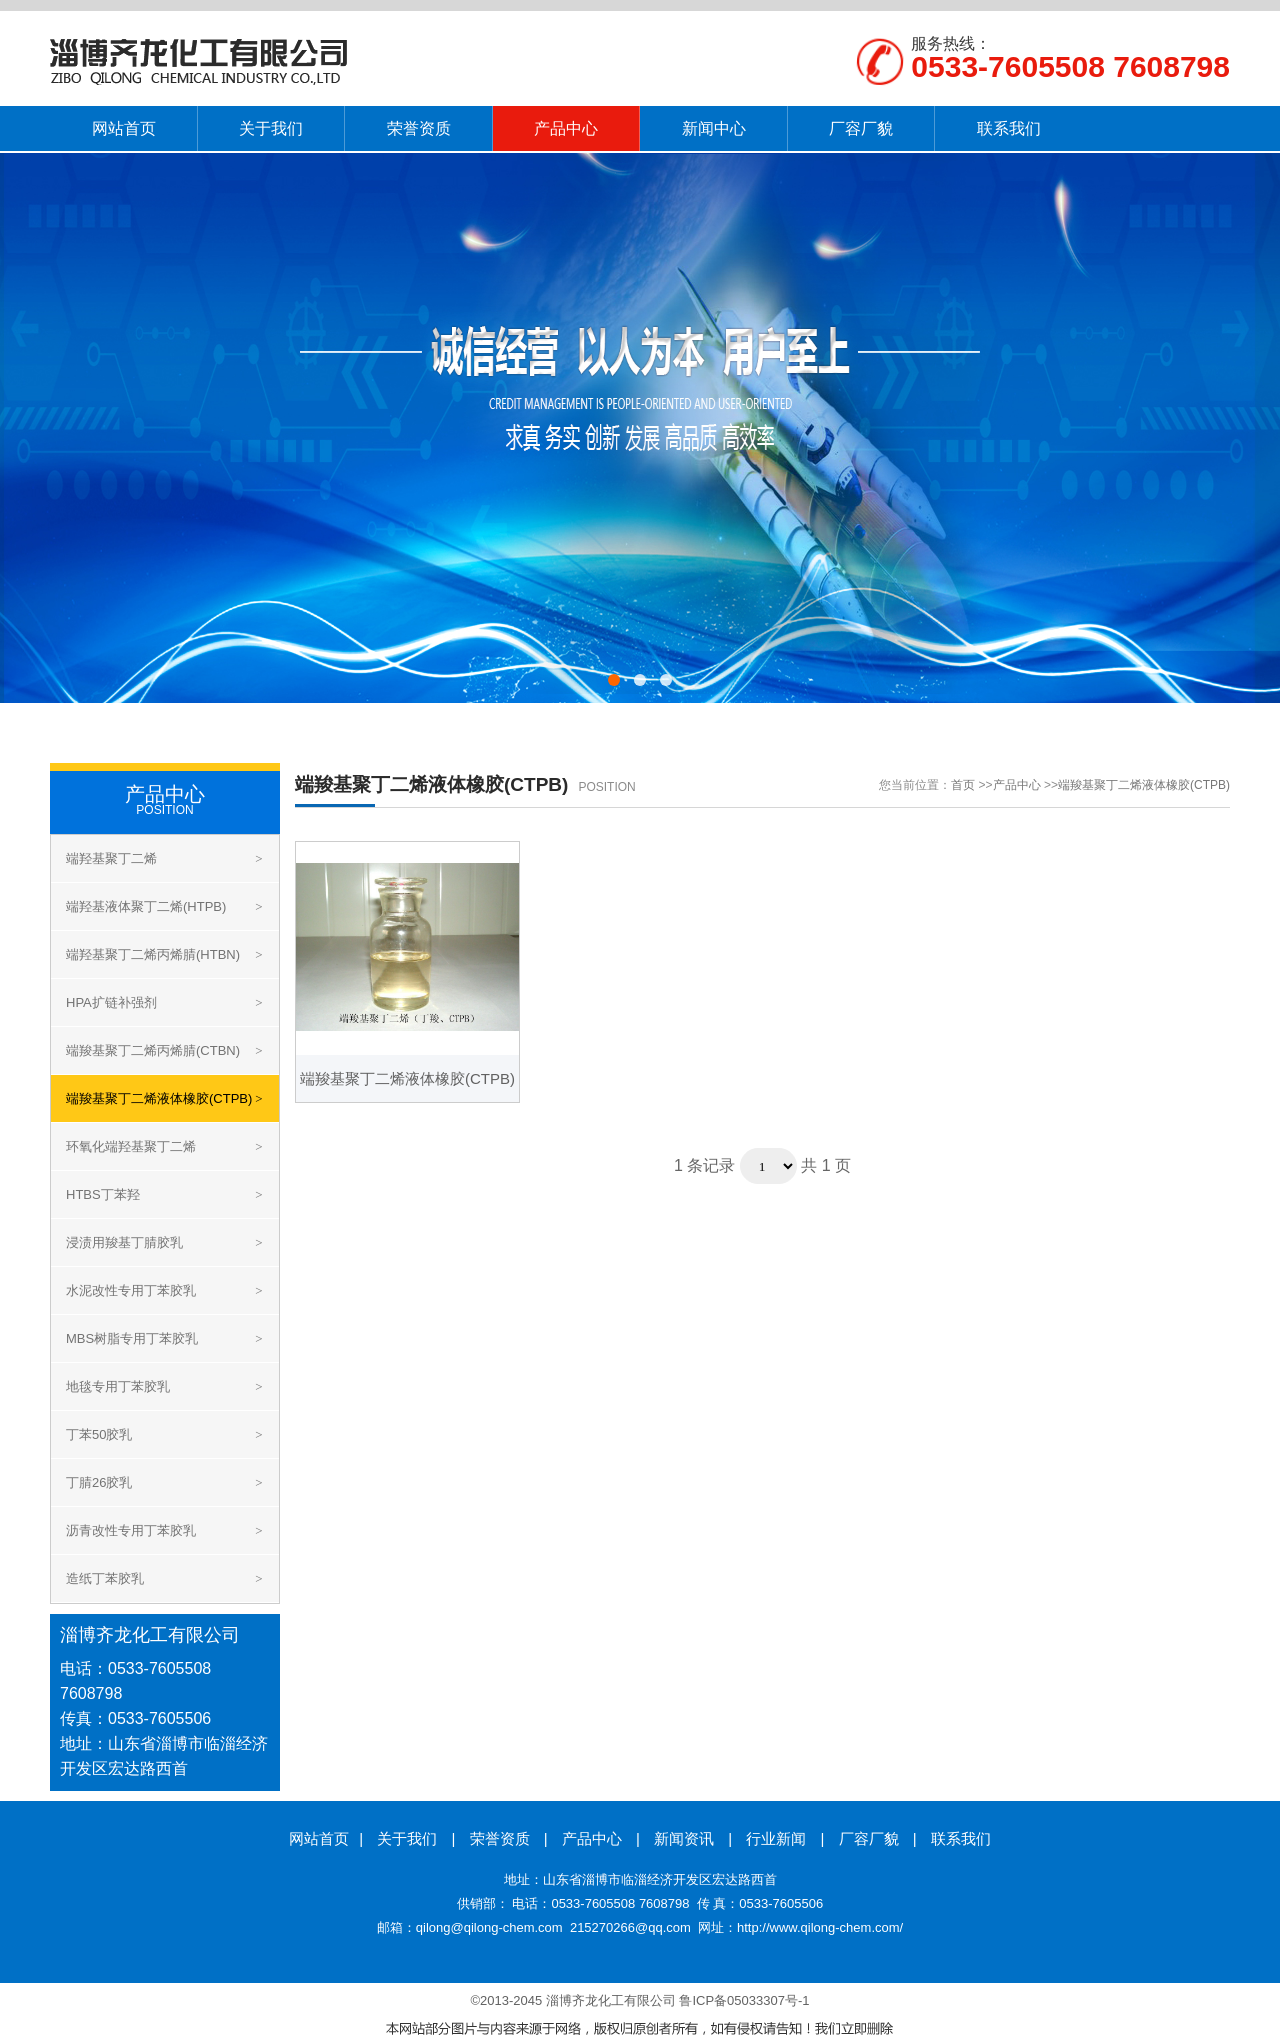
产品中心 (1017, 785)
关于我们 (407, 1838)
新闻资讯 (684, 1838)
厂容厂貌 (869, 1838)
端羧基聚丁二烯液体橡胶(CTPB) (1144, 785)
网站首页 (319, 1838)
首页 (963, 785)
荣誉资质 (500, 1838)
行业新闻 (776, 1838)
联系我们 (961, 1838)
